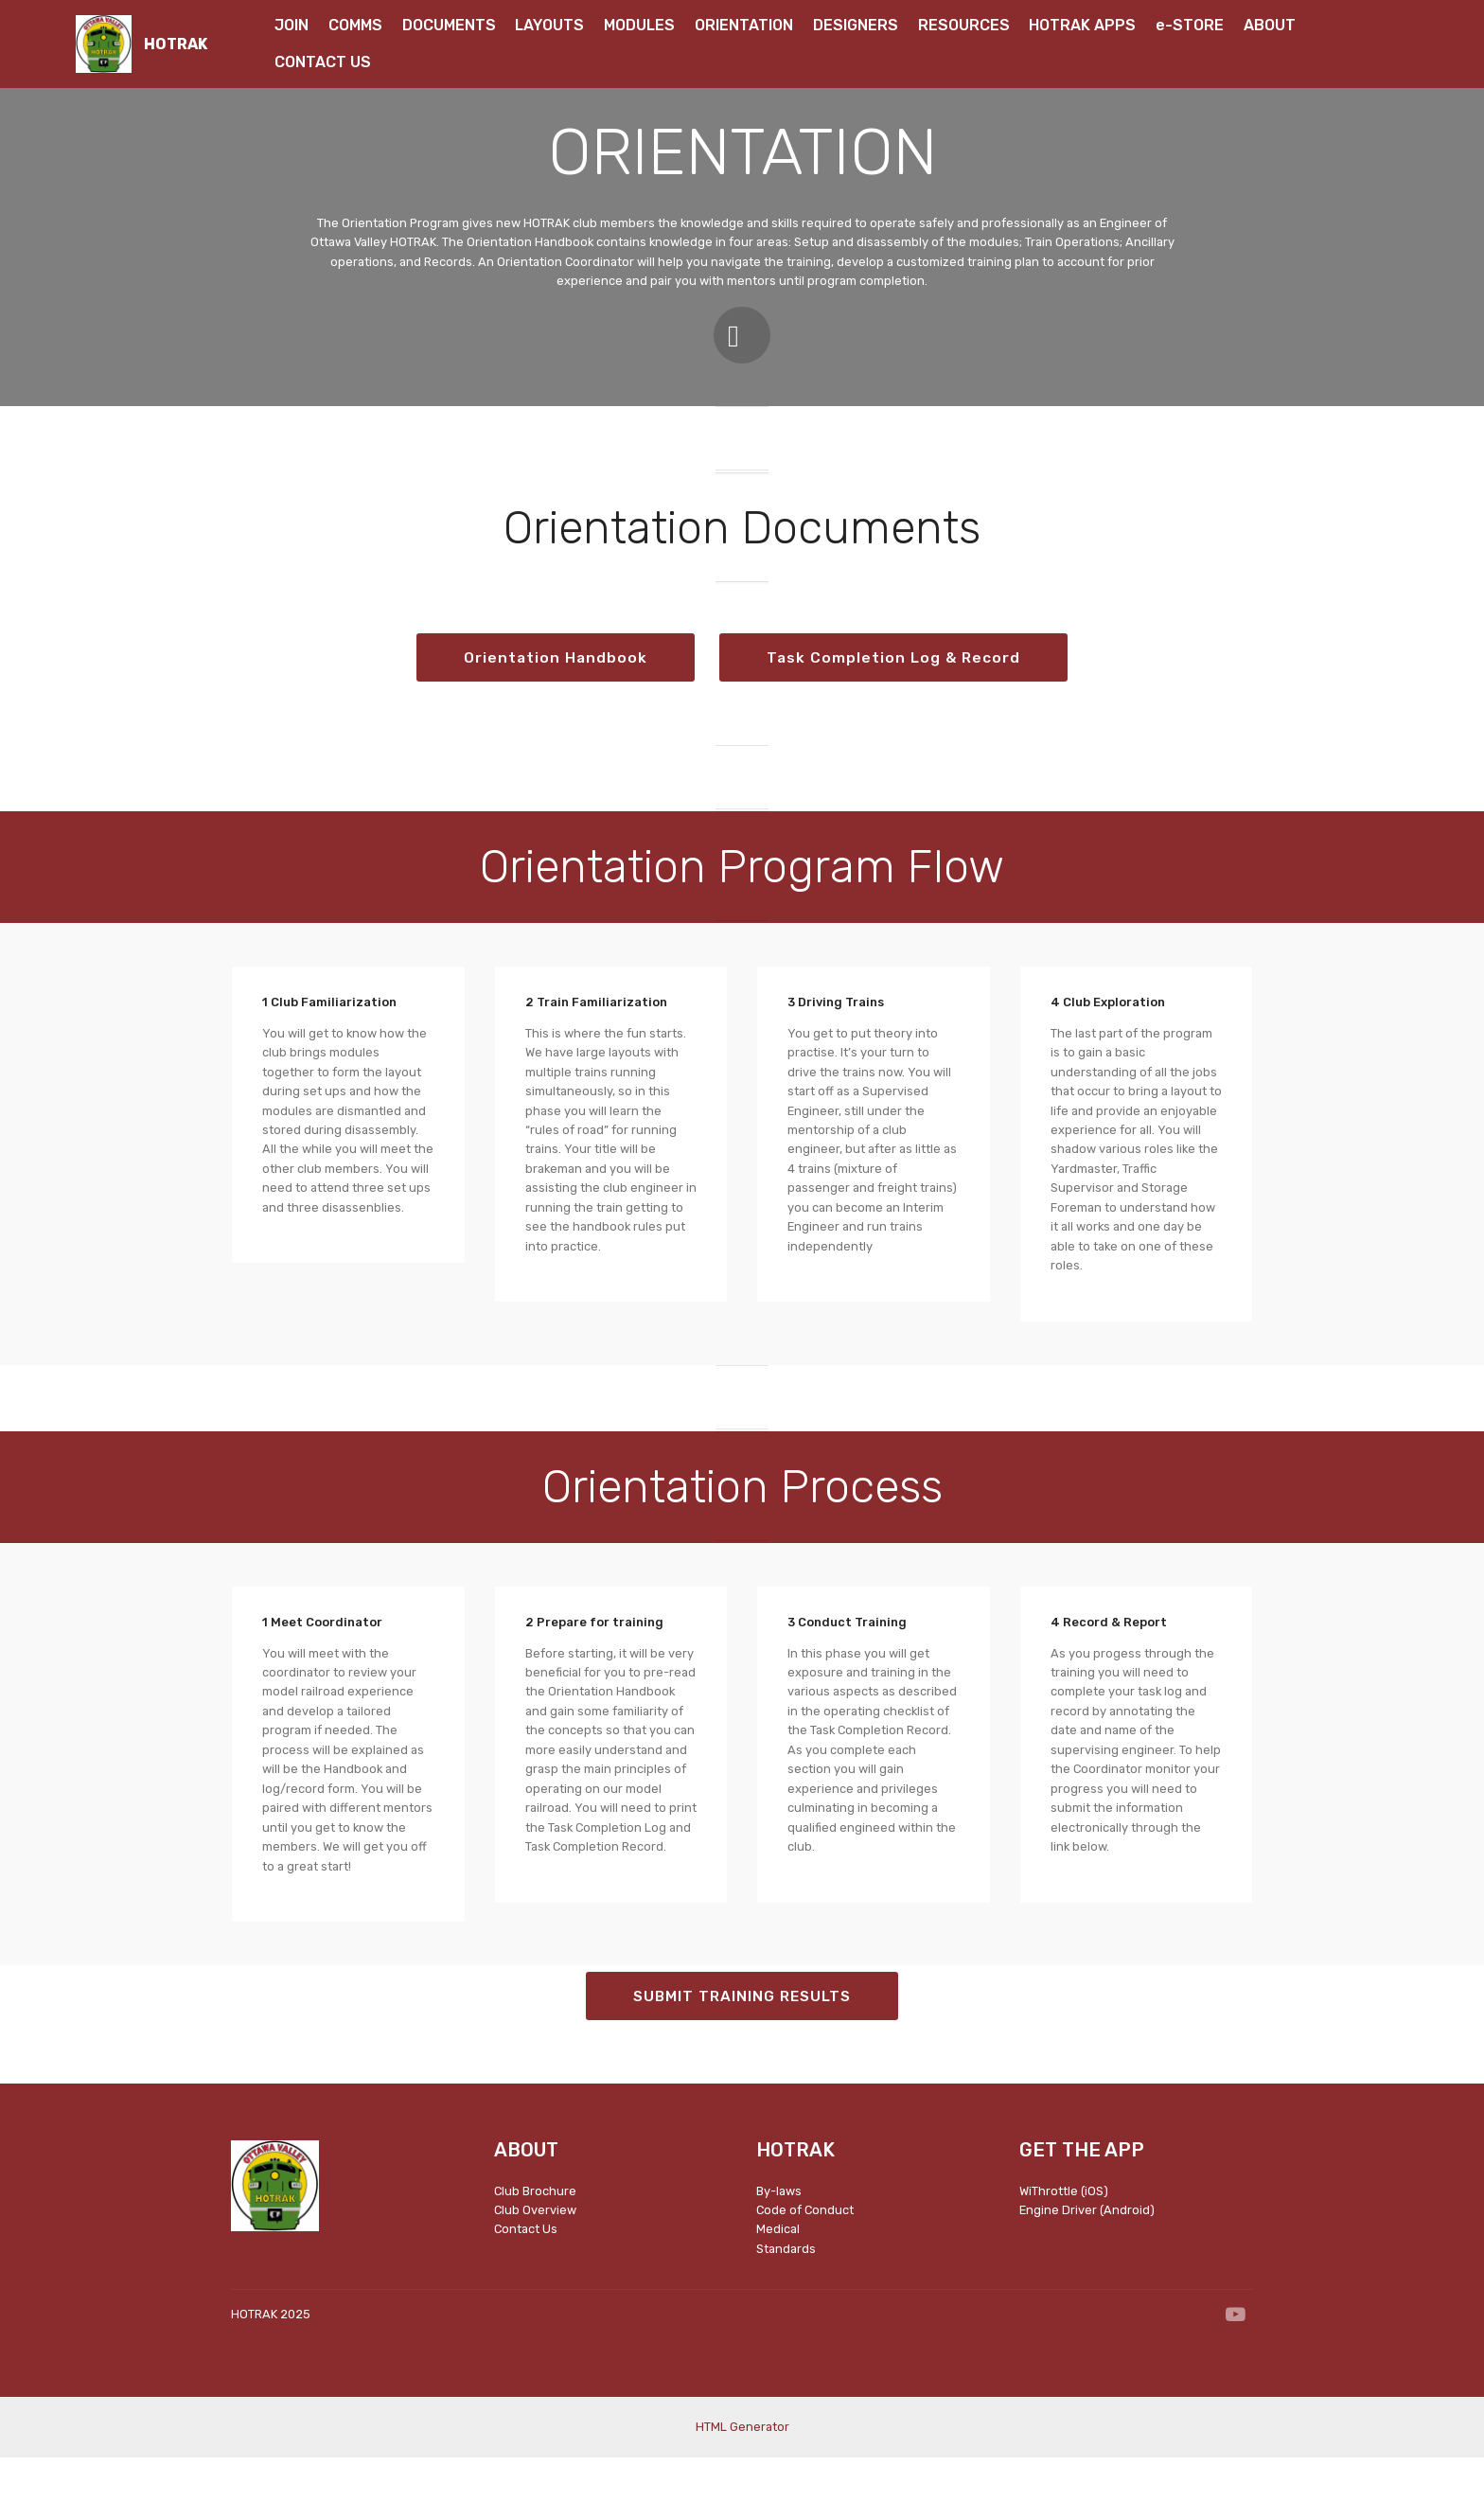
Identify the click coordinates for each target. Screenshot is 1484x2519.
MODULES (639, 25)
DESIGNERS (855, 25)
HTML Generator (742, 2489)
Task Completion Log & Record (742, 719)
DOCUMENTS (449, 25)
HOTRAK (175, 44)
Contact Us (525, 2291)
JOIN (291, 25)
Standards (786, 2311)
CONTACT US (322, 62)
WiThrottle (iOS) (1063, 2252)
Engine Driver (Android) (1087, 2272)
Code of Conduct (806, 2272)
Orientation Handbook (742, 657)
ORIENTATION (744, 25)
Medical (778, 2291)
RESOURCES (964, 25)
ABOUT (1271, 25)
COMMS (355, 25)
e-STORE (1190, 25)
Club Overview (535, 2272)
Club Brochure (535, 2252)
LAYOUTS (549, 25)
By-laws (779, 2252)
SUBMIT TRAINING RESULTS (742, 2058)
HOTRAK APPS (1082, 25)
